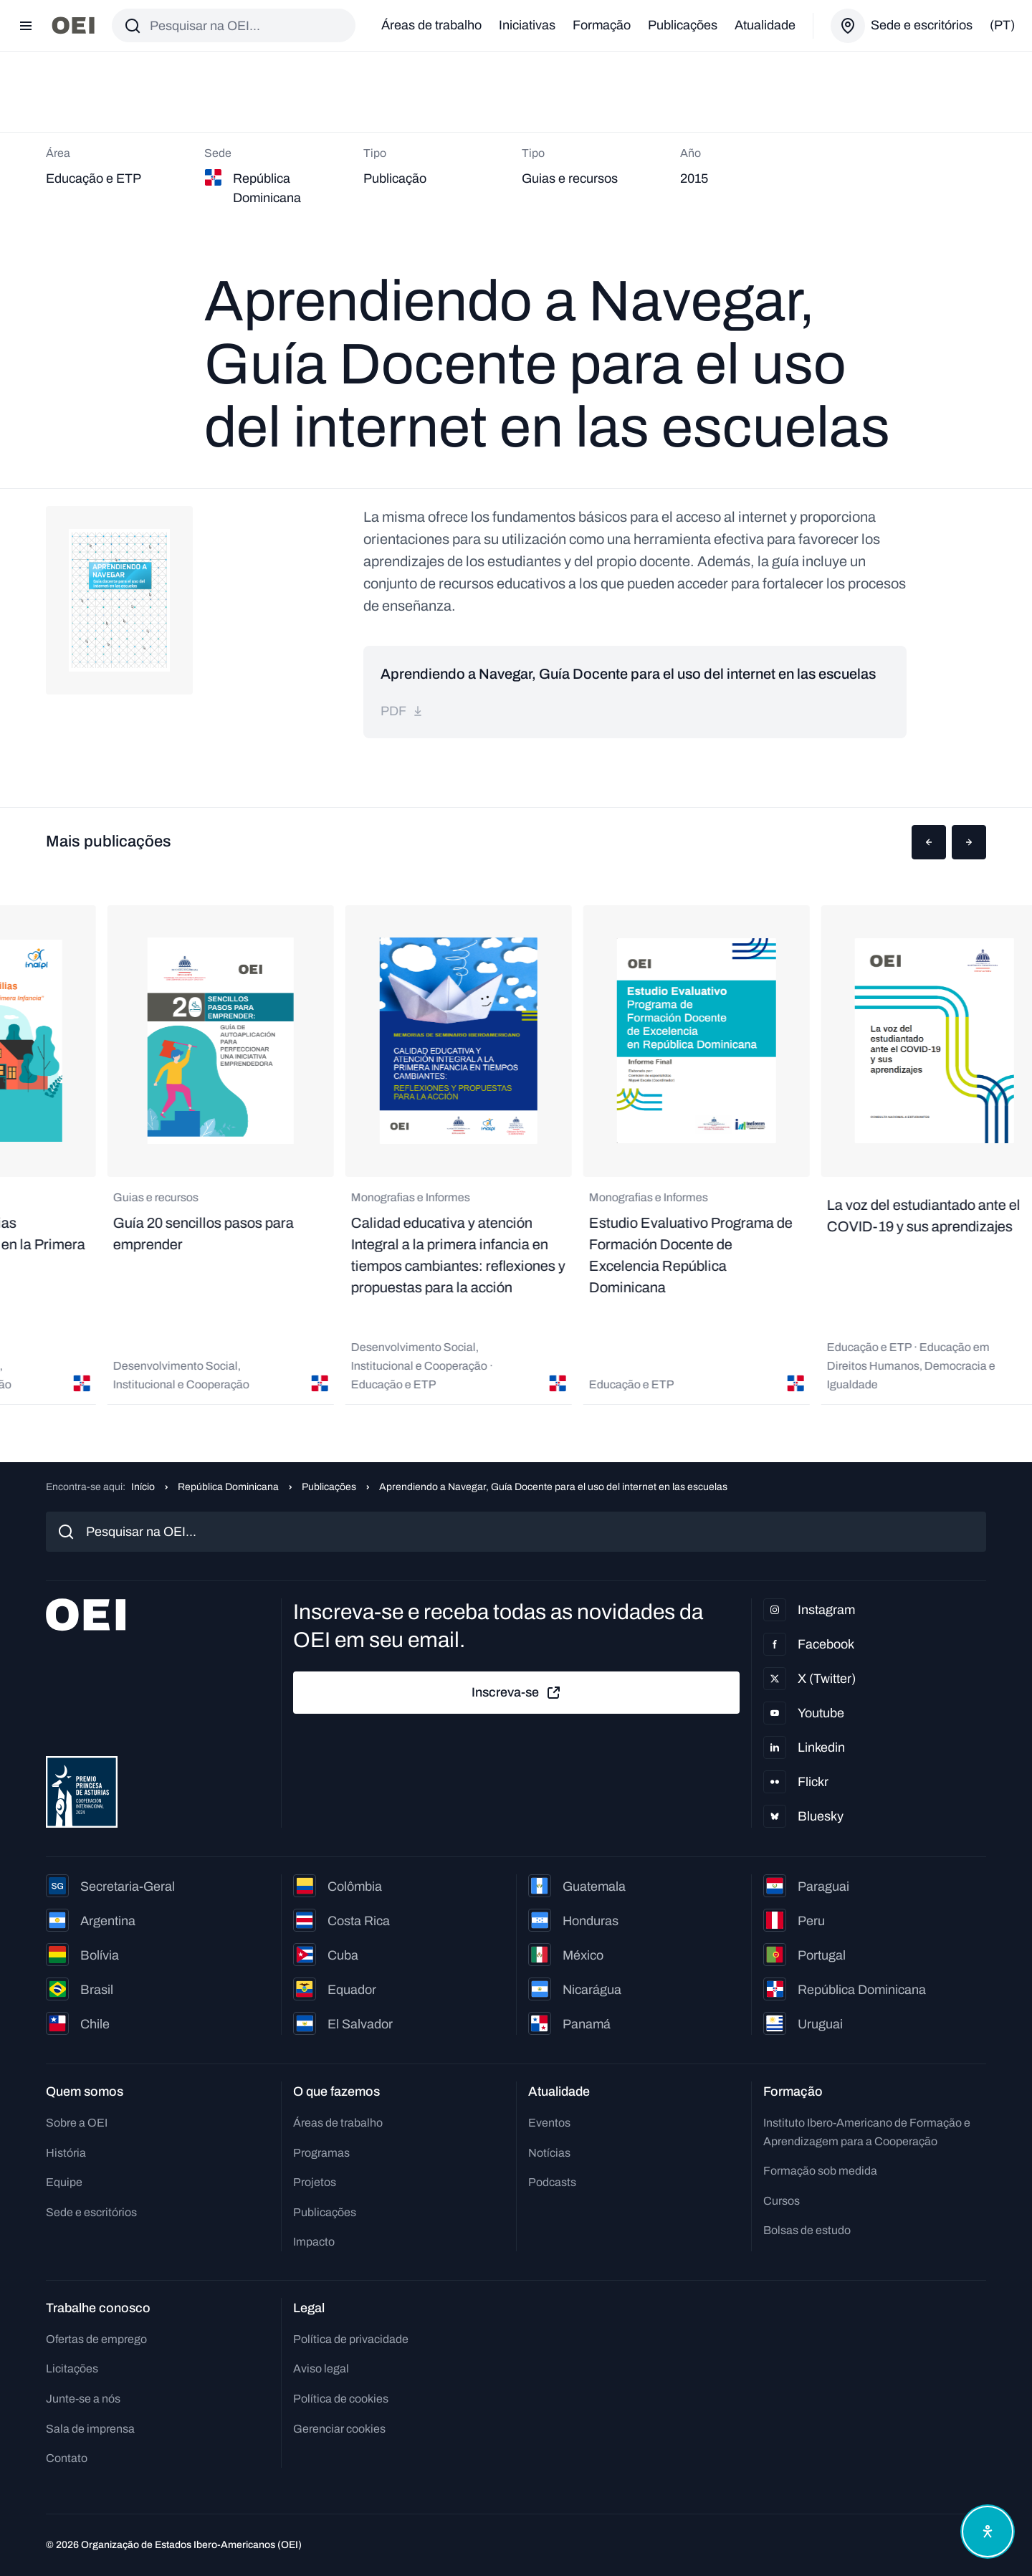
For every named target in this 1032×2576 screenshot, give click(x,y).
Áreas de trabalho (431, 25)
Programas (321, 2153)
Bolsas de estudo (807, 2230)
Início (143, 1487)
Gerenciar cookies (339, 2429)
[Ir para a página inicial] (73, 25)
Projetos (314, 2182)
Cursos (781, 2201)
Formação (602, 25)
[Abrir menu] (25, 25)
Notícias (549, 2153)
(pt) (1002, 25)
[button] (929, 842)
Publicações (682, 25)
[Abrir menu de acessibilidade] (987, 2531)
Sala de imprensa (90, 2429)
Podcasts (552, 2182)
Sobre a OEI (77, 2123)
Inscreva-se (517, 1693)
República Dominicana (228, 1487)
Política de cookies (340, 2399)
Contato (66, 2458)
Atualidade (765, 25)
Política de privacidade (350, 2339)
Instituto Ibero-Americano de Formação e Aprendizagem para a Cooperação (866, 2132)
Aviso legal (321, 2368)
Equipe (64, 2182)
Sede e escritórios (91, 2212)
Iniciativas (527, 25)
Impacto (314, 2242)
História (66, 2153)
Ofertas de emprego (96, 2339)
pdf (402, 711)
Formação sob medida (820, 2171)
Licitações (72, 2368)
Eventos (549, 2123)
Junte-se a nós (83, 2399)
